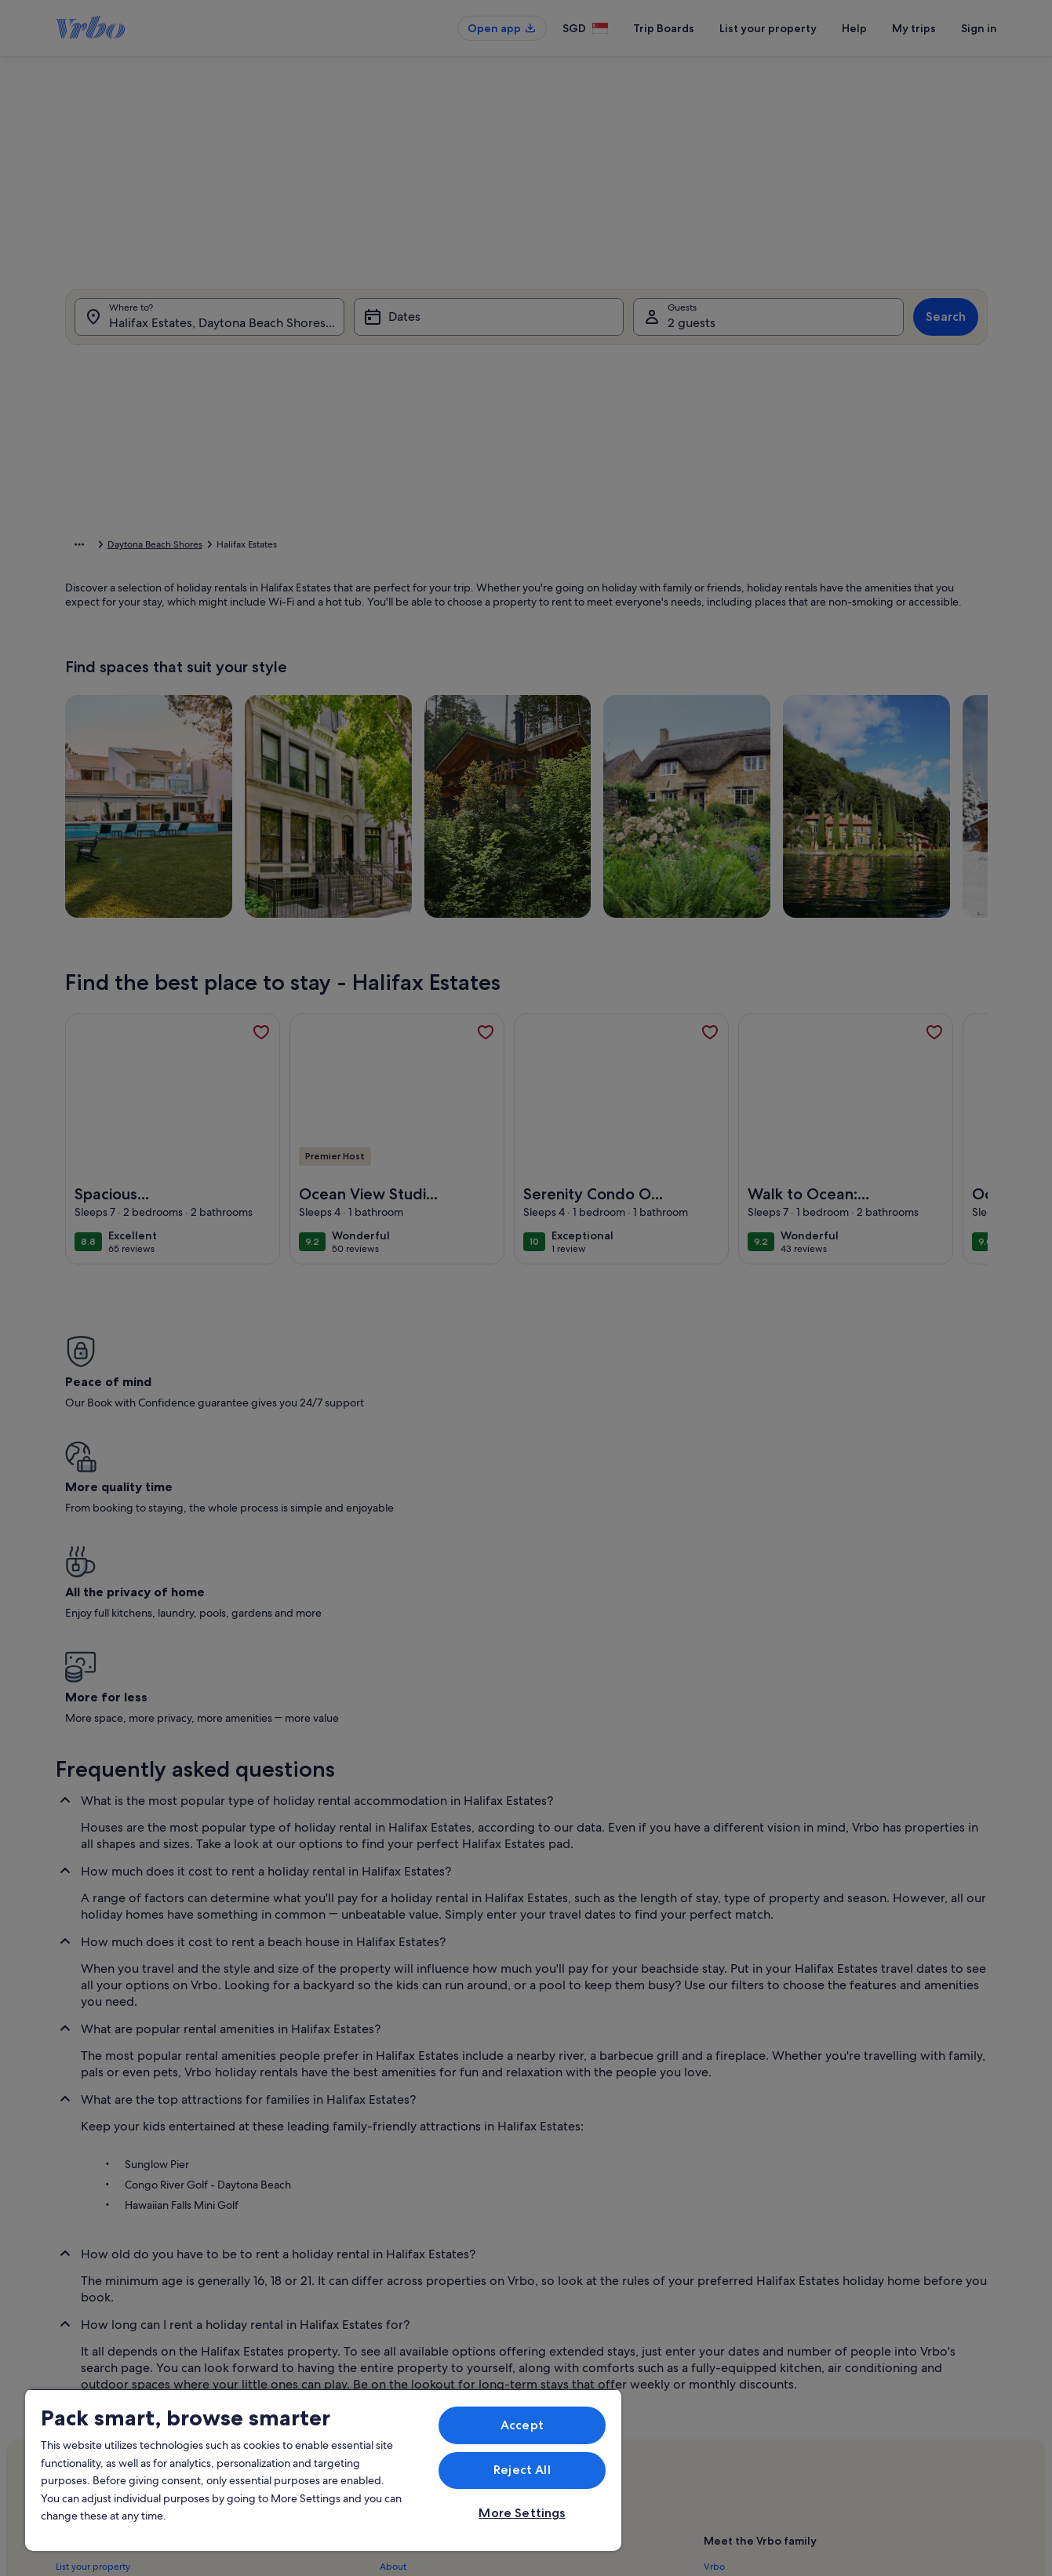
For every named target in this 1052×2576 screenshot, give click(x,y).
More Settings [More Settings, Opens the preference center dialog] (522, 2512)
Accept (522, 2425)
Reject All (522, 2469)
